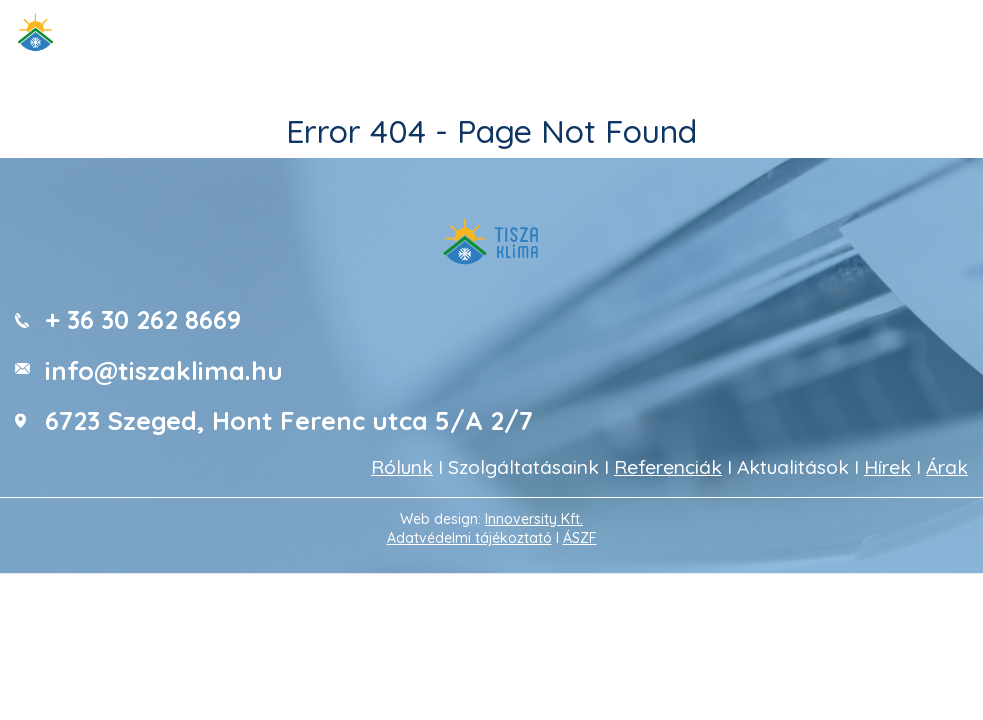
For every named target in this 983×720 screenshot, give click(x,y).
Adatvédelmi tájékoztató (469, 538)
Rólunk (402, 467)
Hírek (887, 467)
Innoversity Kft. (534, 519)
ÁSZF (580, 538)
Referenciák (668, 467)
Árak (947, 467)
